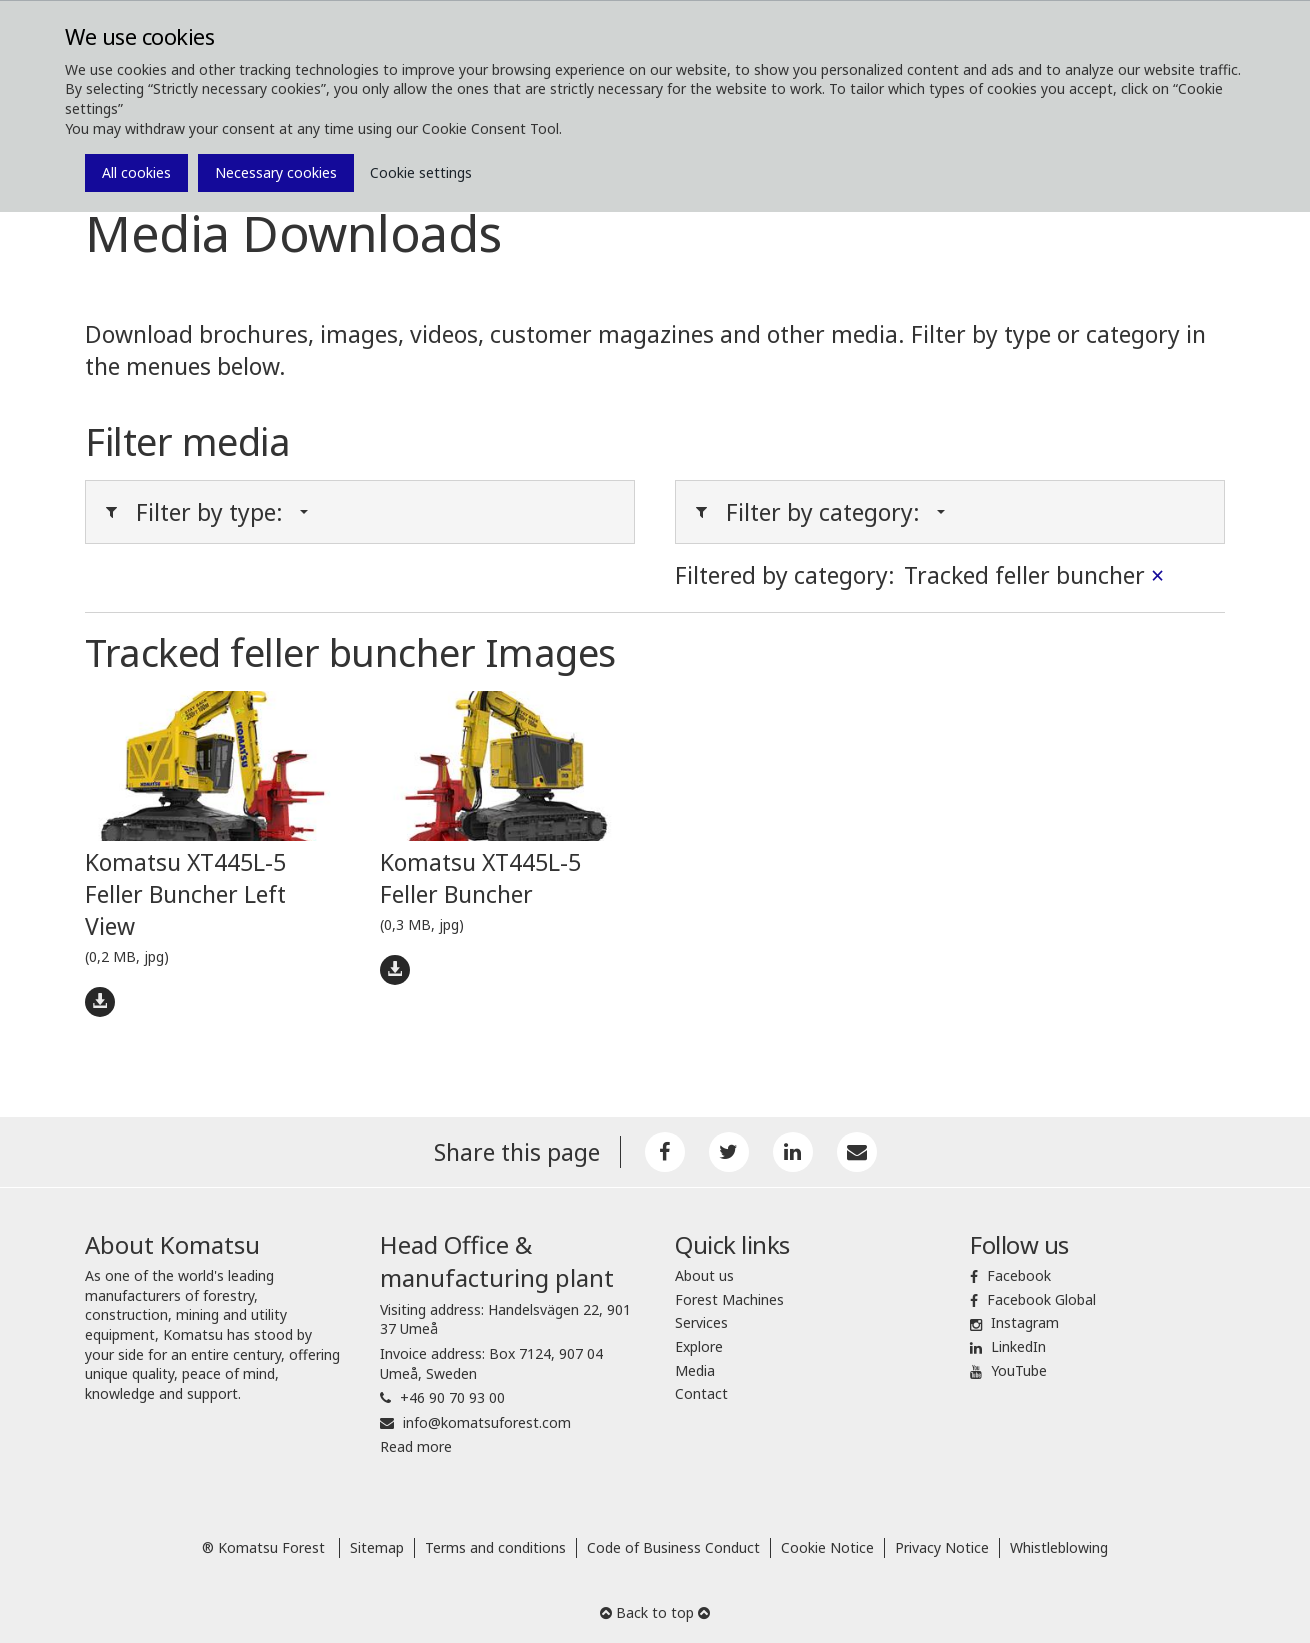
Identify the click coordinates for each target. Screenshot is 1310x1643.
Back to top (655, 1612)
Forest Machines (729, 1299)
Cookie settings (421, 172)
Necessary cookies (276, 172)
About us (704, 1275)
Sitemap (377, 1547)
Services (701, 1322)
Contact (701, 1393)
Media (695, 1370)
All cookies (136, 172)
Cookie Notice (827, 1547)
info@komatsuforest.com (487, 1422)
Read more (416, 1446)
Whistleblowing (1059, 1547)
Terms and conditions (495, 1547)
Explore (699, 1346)
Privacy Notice (942, 1547)
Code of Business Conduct (673, 1547)
